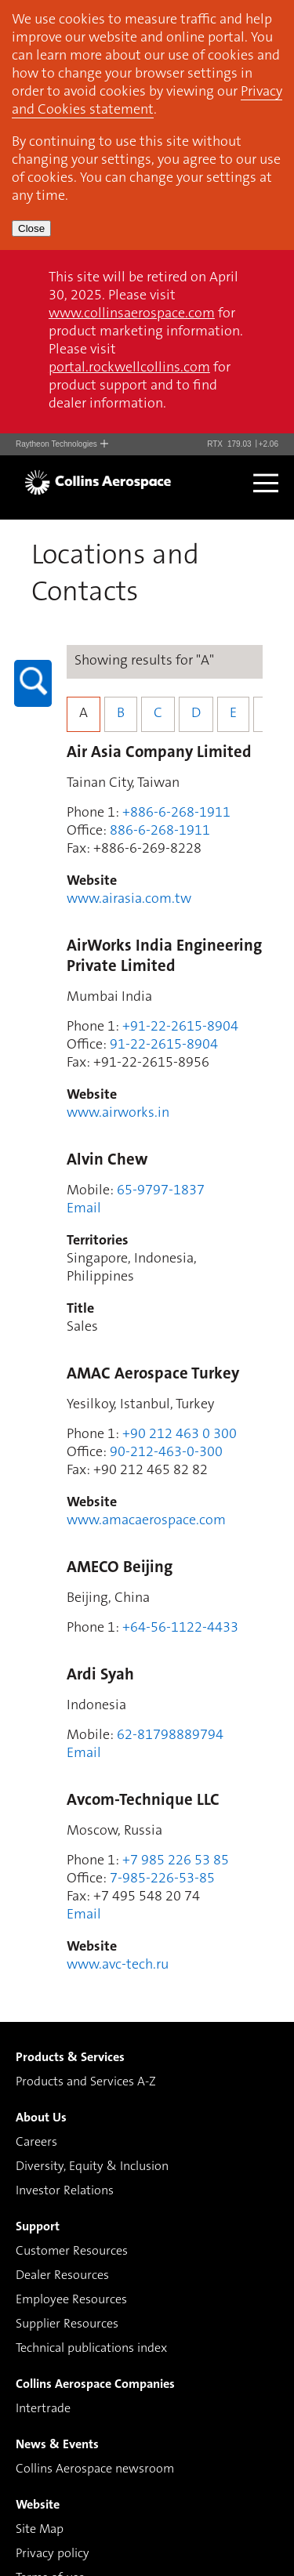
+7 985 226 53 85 (175, 1861)
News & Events (57, 2445)
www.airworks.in (118, 1114)
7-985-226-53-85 (162, 1879)
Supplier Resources (67, 2324)
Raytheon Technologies (62, 444)
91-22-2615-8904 (164, 1045)
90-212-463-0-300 (166, 1453)
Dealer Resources (62, 2276)
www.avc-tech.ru (118, 1965)
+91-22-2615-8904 (180, 1027)
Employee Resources (71, 2300)
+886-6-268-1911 (176, 813)
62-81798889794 (170, 1736)
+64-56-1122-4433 (180, 1628)
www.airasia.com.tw (129, 900)
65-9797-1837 (161, 1191)
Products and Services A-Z (86, 2082)
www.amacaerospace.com (146, 1521)
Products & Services (70, 2058)
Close (31, 228)
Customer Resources (72, 2251)
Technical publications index (91, 2348)
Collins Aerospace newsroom (95, 2469)
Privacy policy (52, 2554)
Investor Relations (65, 2191)
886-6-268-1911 (160, 831)
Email (84, 1209)
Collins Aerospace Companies (95, 2385)
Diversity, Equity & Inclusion (92, 2167)
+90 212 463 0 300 (179, 1435)
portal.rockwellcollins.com (129, 368)
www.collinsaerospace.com (132, 314)
